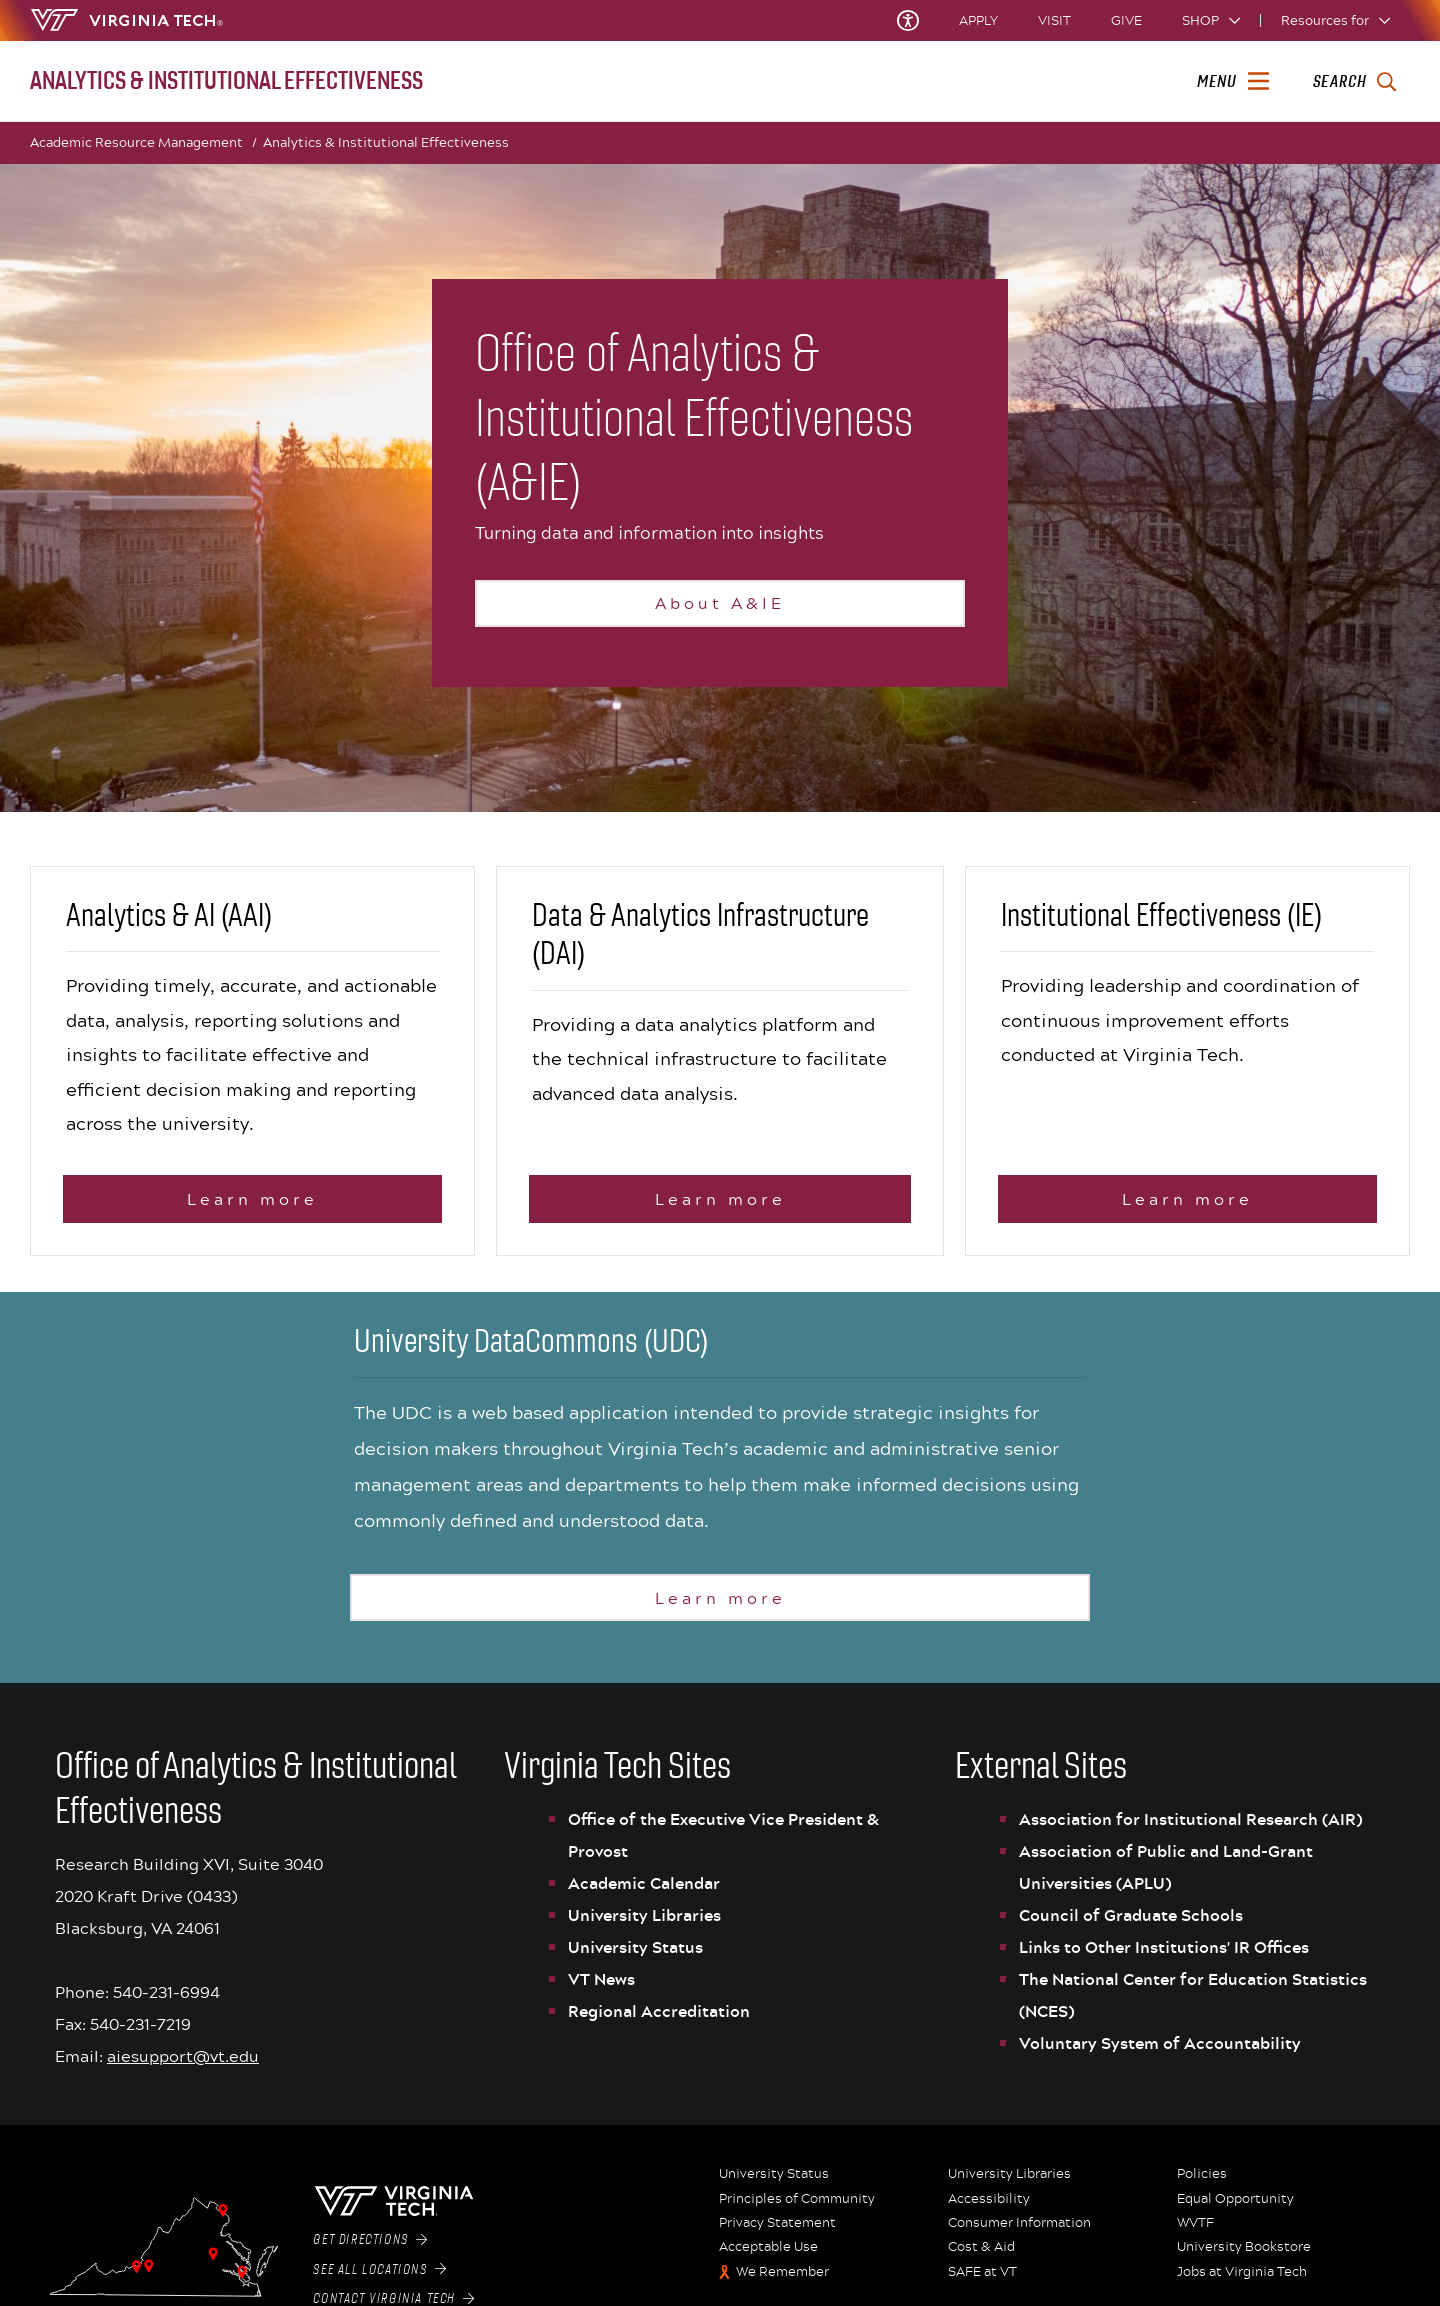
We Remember (782, 2282)
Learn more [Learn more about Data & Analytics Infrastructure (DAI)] (720, 1209)
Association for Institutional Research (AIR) (1190, 1830)
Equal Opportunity (1235, 2209)
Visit (1054, 20)
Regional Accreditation (659, 2022)
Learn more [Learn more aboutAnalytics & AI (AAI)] (252, 1209)
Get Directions (370, 2250)
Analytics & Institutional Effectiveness (386, 142)
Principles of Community (797, 2209)
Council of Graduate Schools (1131, 1926)
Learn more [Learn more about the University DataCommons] (720, 1607)
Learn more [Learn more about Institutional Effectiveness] (1187, 1209)
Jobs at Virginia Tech (1242, 2282)
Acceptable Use (768, 2258)
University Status (635, 1958)
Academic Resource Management (143, 142)
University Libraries (644, 1926)
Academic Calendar (644, 1894)
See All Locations (379, 2280)
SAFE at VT (982, 2282)
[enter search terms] (1354, 82)
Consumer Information (1019, 2233)
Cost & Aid (981, 2258)
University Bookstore (1244, 2258)
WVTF (1195, 2233)
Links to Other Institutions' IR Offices (1164, 1958)
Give (1126, 20)
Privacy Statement (777, 2233)
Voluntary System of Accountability (1160, 2054)
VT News (601, 1990)
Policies (1202, 2185)
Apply (978, 20)
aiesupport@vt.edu (183, 2066)
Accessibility (989, 2209)
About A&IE (720, 602)
